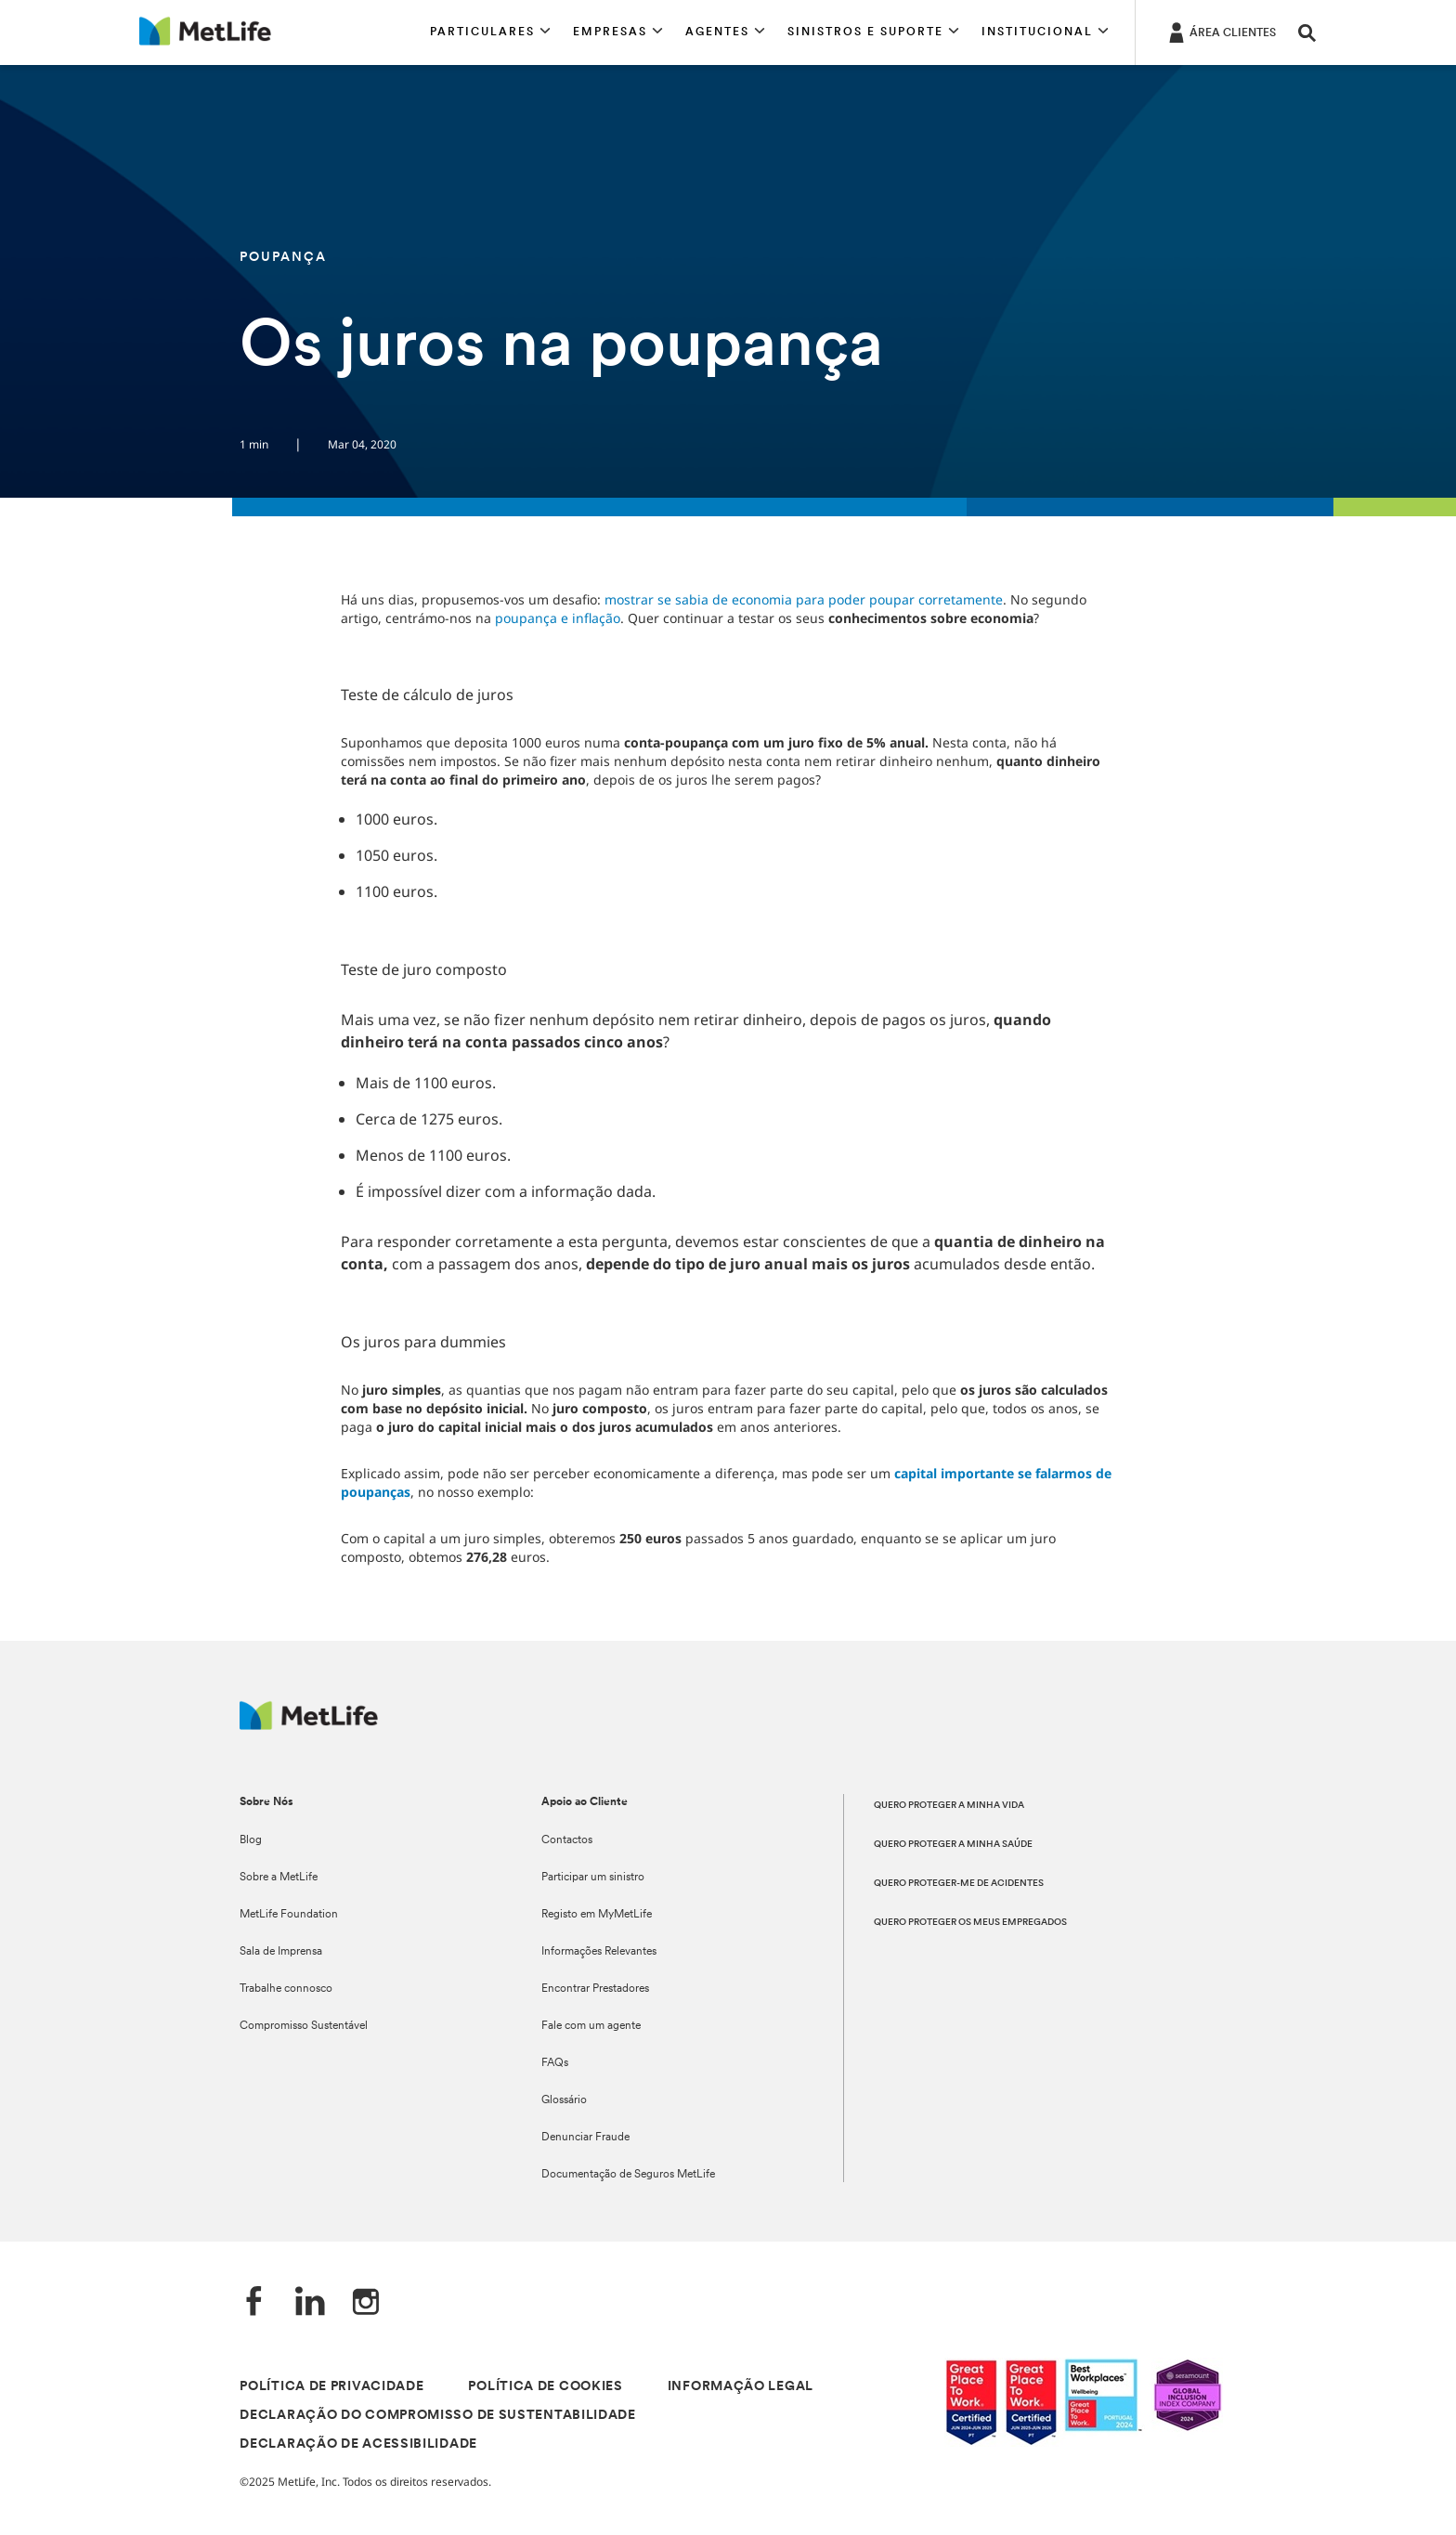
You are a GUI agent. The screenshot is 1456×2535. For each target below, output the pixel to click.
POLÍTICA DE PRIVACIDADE (331, 2387)
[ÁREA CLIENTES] (1220, 31)
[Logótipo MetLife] (309, 1725)
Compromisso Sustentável (304, 2026)
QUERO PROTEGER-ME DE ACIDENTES (959, 1883)
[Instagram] (366, 2303)
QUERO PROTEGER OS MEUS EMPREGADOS (970, 1923)
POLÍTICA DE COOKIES (545, 2387)
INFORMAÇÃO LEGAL (740, 2387)
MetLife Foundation (289, 1914)
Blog (251, 1840)
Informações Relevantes (598, 1951)
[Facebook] (254, 2303)
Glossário (564, 2100)
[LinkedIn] (310, 2303)
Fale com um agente (591, 2026)
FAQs (554, 2063)
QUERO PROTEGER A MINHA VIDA (949, 1805)
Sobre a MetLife (279, 1877)
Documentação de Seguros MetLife (628, 2174)
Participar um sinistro (592, 1877)
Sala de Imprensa (281, 1951)
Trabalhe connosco (286, 1989)
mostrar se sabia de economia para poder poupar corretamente (803, 599)
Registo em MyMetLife (596, 1914)
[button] (490, 32)
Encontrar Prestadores (595, 1989)
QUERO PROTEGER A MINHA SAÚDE (953, 1845)
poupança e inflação (557, 618)
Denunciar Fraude (585, 2137)
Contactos (566, 1840)
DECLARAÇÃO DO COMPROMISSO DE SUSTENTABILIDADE (438, 2416)
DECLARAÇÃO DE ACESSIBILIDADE (358, 2444)
